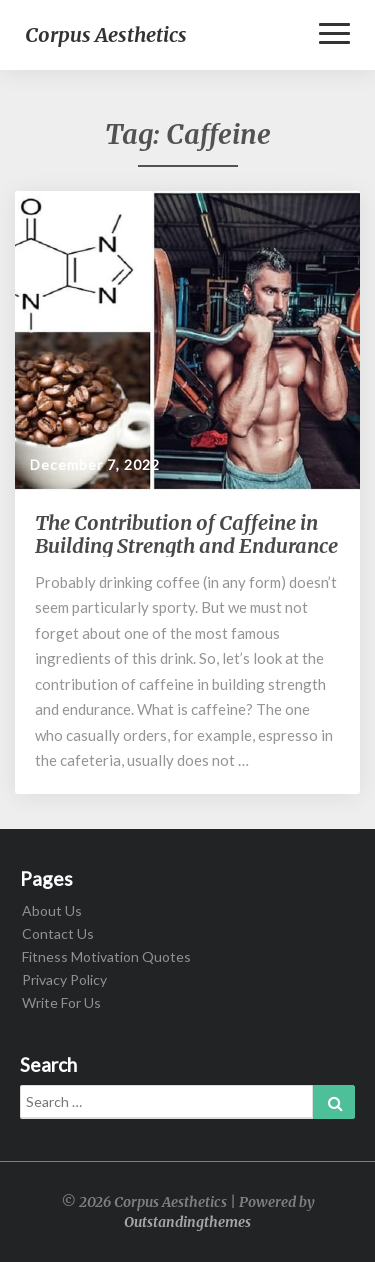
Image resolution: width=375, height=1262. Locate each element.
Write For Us (61, 1002)
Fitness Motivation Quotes (106, 956)
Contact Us (58, 933)
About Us (52, 910)
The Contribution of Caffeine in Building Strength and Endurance (186, 534)
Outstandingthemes (187, 1222)
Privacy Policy (64, 979)
